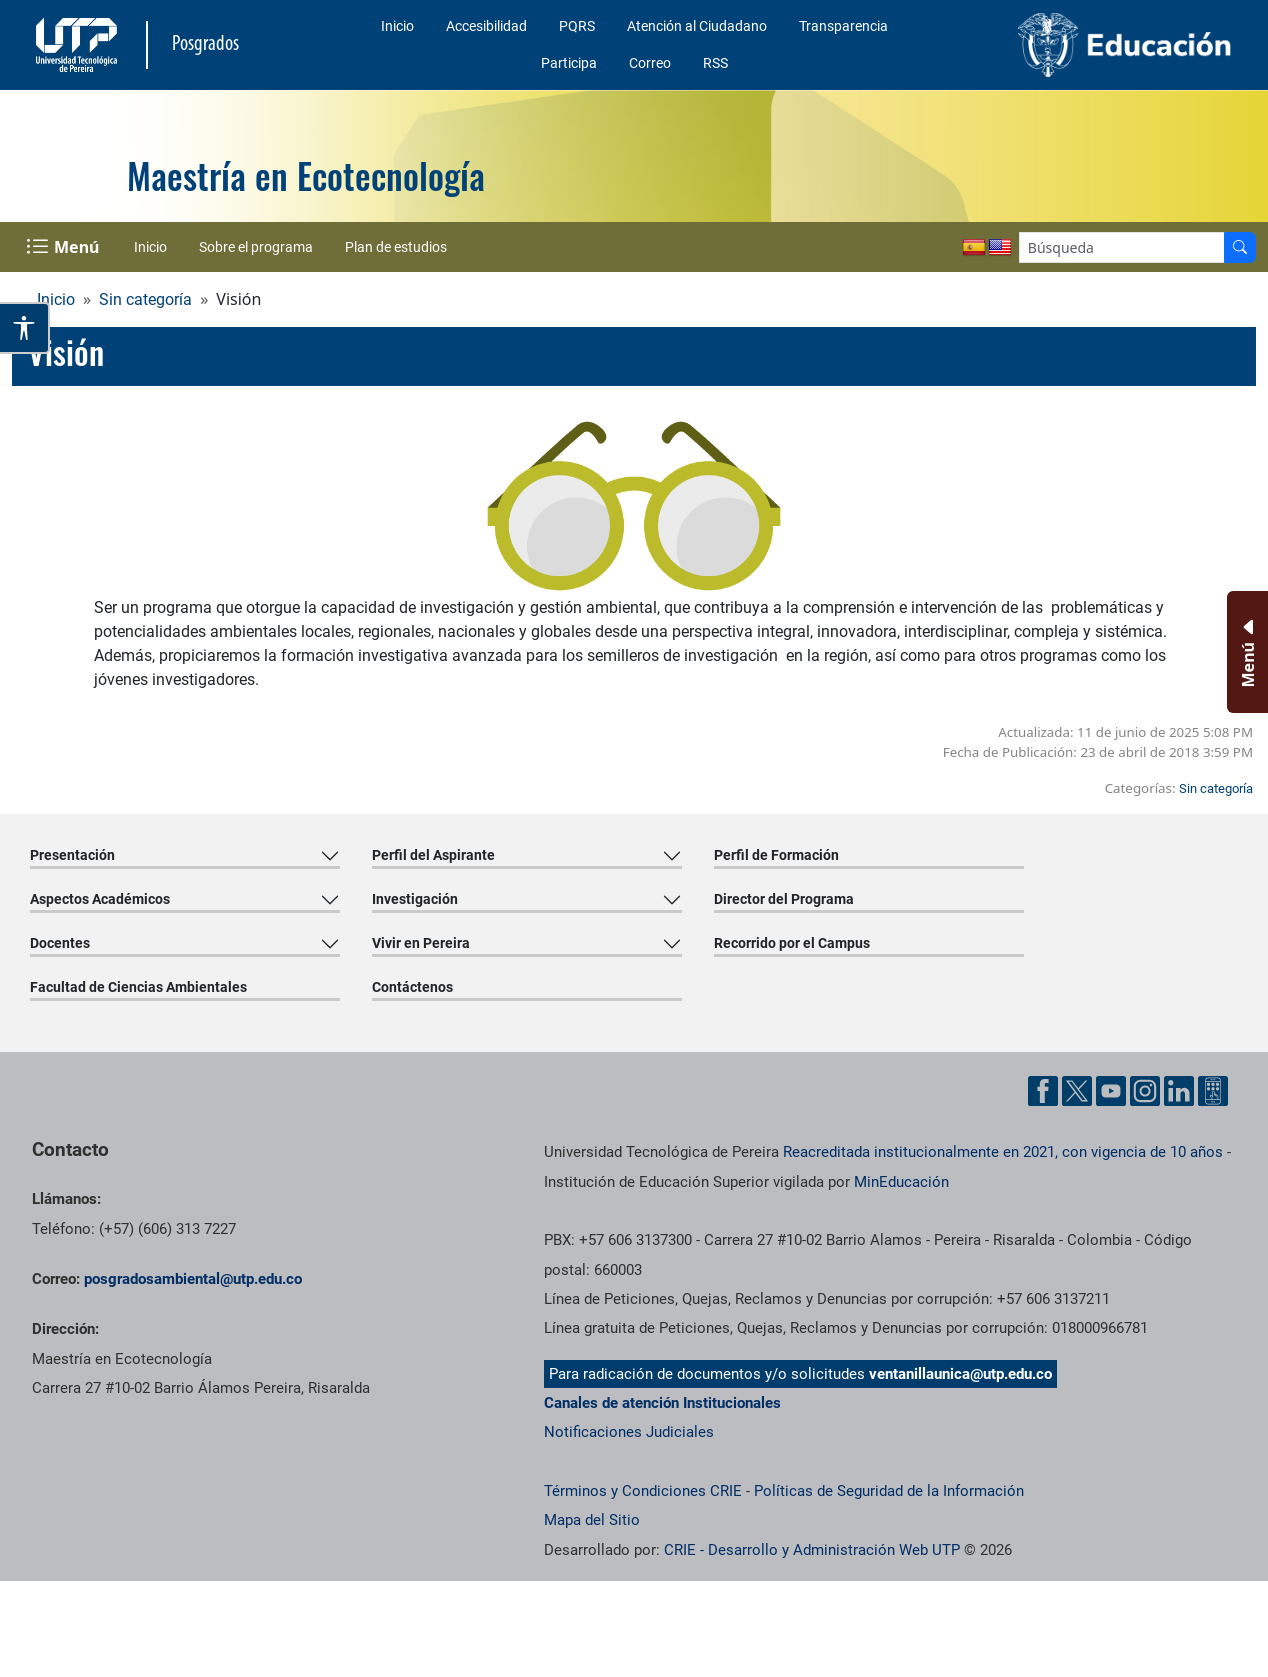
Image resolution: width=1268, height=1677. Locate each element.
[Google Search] (1122, 247)
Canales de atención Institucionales (662, 1403)
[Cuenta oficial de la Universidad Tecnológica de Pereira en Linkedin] (1179, 1091)
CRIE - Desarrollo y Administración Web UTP (812, 1550)
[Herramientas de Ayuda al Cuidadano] (1213, 1091)
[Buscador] (1240, 247)
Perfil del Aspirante (433, 855)
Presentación (72, 855)
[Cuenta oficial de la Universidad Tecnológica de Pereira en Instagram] (1145, 1091)
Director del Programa (784, 899)
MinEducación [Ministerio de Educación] (901, 1182)
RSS (715, 63)
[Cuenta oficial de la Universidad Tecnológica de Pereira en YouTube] (1111, 1091)
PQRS (577, 26)
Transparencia (843, 26)
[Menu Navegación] (64, 247)
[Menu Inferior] (1245, 652)
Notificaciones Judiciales (629, 1432)
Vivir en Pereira (421, 943)
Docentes (60, 943)
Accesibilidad (486, 26)
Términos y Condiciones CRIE (643, 1491)
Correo (650, 63)
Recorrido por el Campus (792, 943)
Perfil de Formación (776, 855)
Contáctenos (412, 987)
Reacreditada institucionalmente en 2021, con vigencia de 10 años (1003, 1152)
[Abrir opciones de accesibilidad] (25, 328)
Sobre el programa (256, 247)
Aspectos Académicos (100, 899)
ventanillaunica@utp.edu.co (960, 1374)
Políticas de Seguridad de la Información (889, 1491)
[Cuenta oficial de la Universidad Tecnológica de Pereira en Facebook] (1043, 1091)
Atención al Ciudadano (697, 26)
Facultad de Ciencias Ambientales (138, 987)
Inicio (397, 26)
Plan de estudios (396, 247)
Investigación (415, 899)
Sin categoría (145, 299)
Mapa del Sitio (592, 1520)
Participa (569, 63)
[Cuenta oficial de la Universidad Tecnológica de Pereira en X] (1077, 1091)
